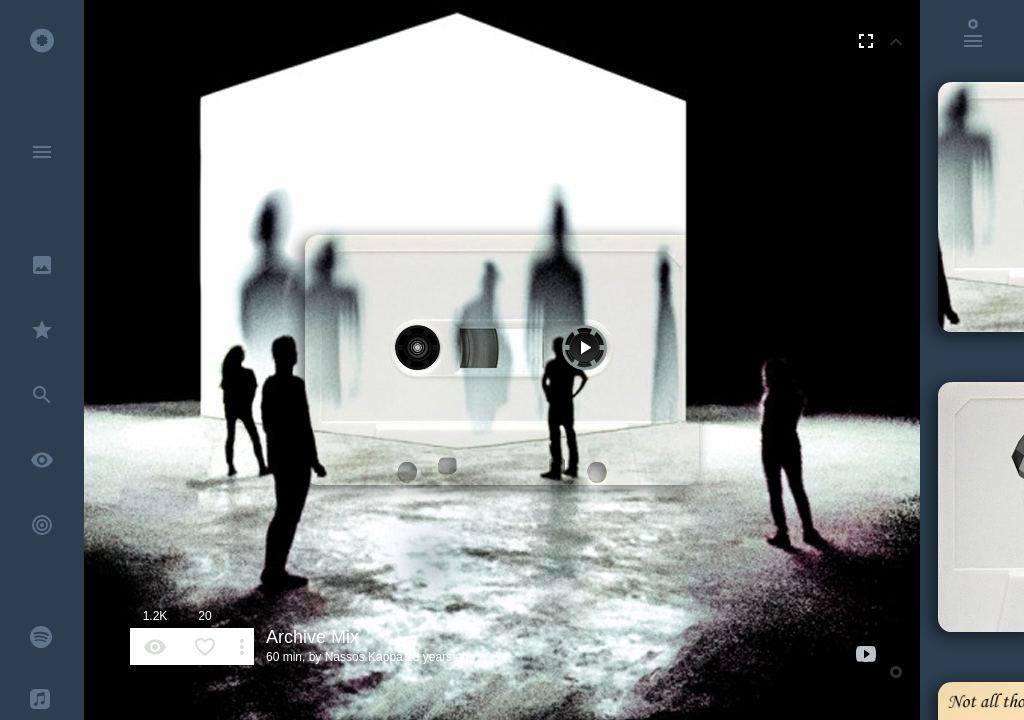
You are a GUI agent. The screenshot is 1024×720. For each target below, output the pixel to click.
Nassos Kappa (364, 657)
